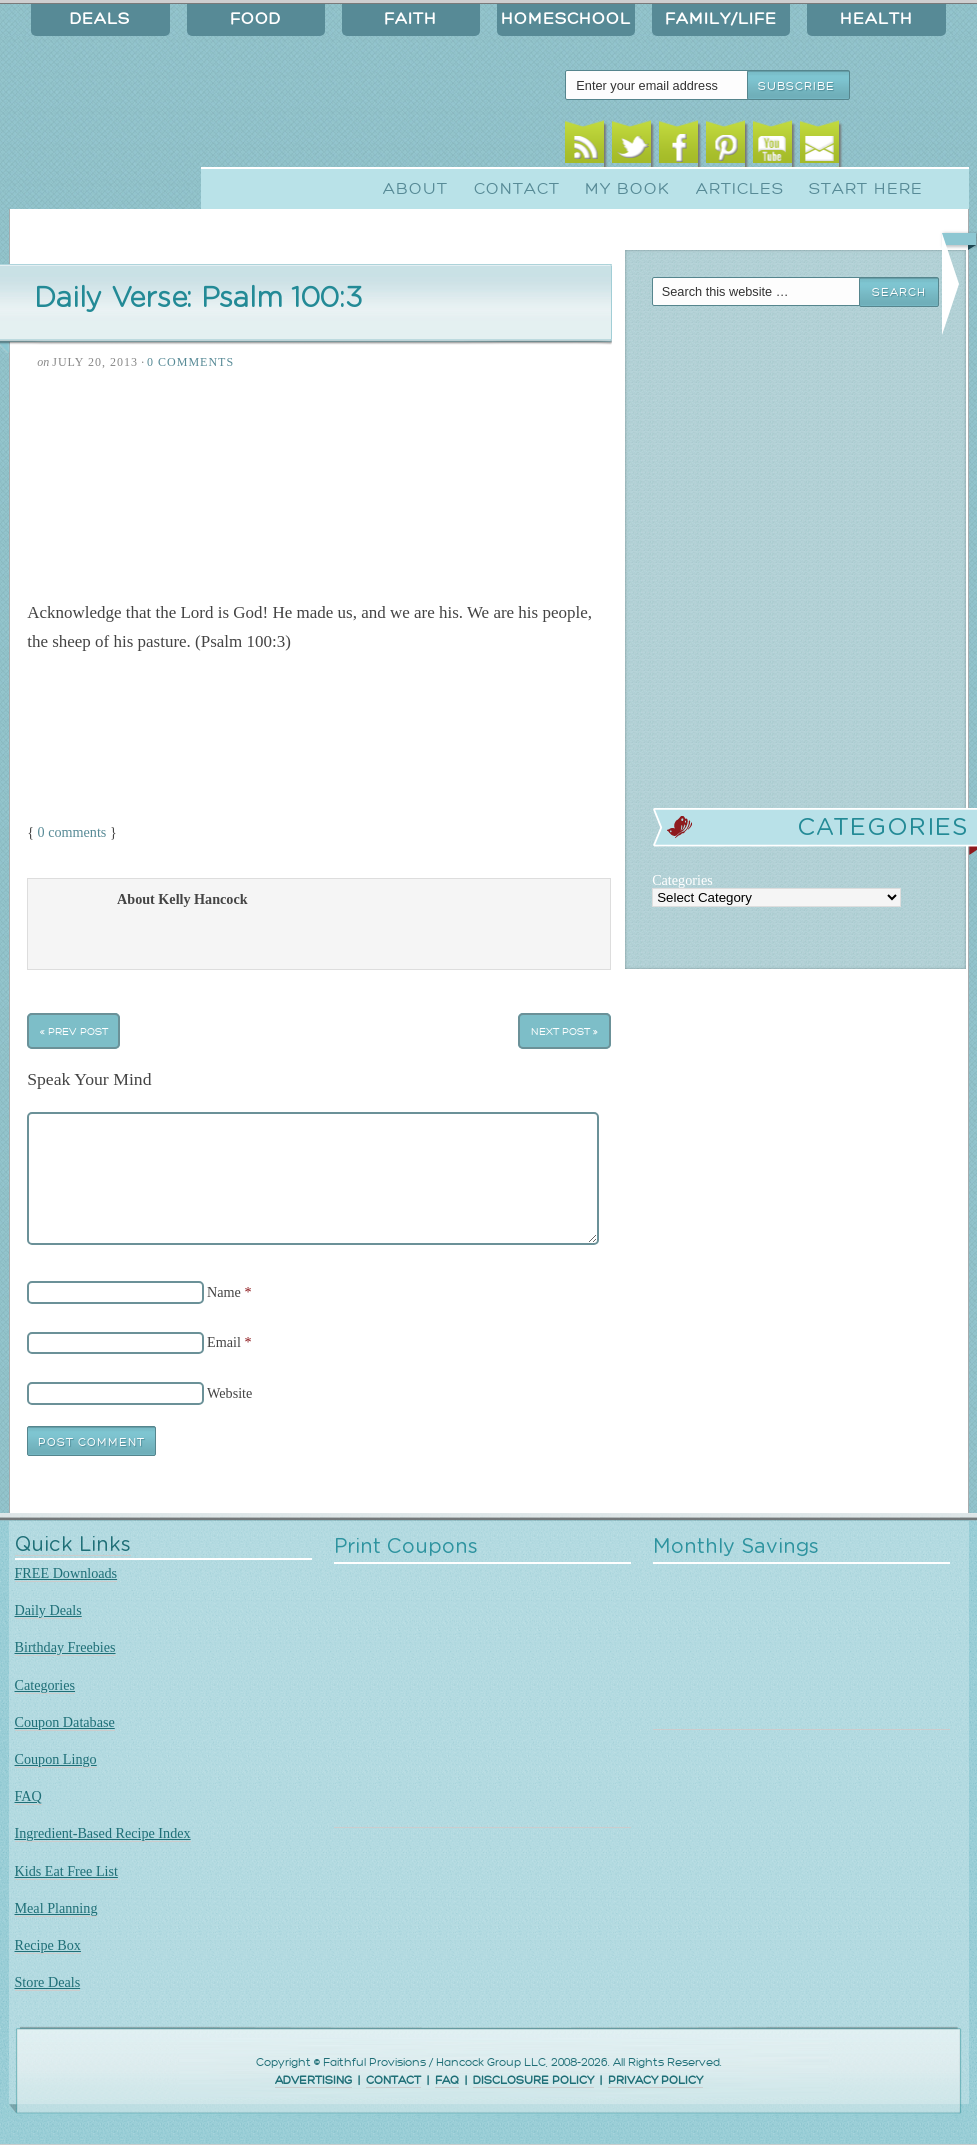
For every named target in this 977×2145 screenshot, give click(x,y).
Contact (517, 189)
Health (876, 19)
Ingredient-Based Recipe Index (103, 1833)
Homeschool (566, 19)
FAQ (28, 1796)
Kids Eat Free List (66, 1871)
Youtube (772, 147)
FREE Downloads (66, 1573)
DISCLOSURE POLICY (533, 2080)
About (415, 189)
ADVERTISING (313, 2080)
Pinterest (725, 147)
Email (819, 147)
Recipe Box (48, 1945)
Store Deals (48, 1982)
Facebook (678, 147)
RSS (584, 147)
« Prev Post (74, 1030)
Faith (410, 19)
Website (229, 1393)
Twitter (631, 147)
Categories (45, 1685)
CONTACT (393, 2080)
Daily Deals (48, 1610)
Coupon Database (65, 1722)
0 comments (72, 832)
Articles (740, 189)
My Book (627, 189)
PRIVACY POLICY (655, 2080)
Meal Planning (56, 1908)
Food (255, 19)
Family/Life (721, 19)
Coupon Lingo (56, 1759)
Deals (100, 19)
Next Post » (564, 1030)
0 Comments (190, 362)
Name (224, 1292)
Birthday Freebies (65, 1647)
